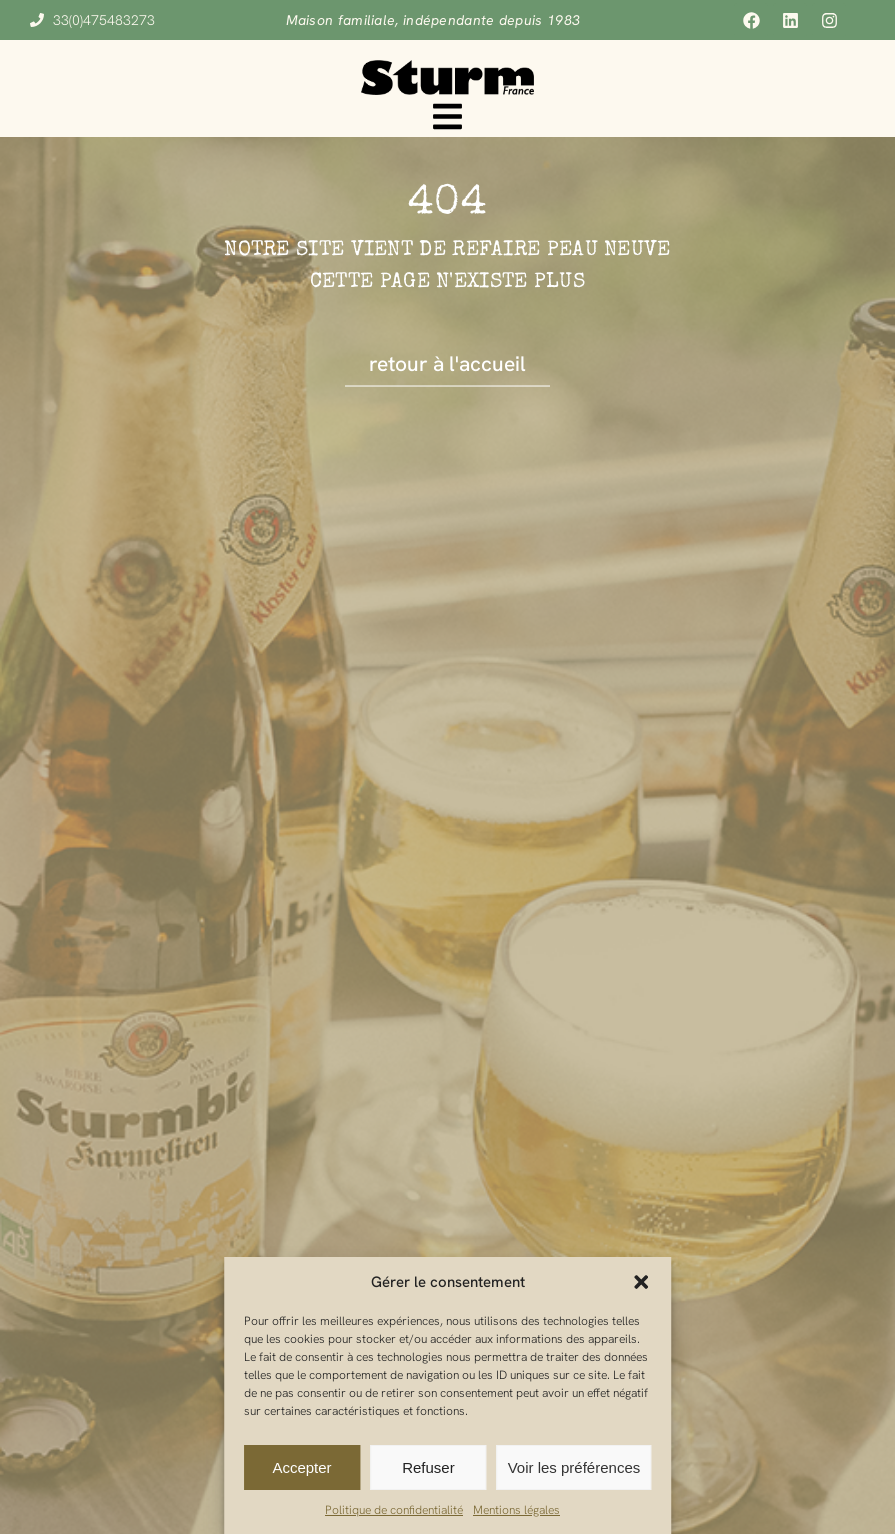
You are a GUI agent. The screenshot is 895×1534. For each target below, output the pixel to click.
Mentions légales (516, 1510)
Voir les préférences (574, 1467)
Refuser (428, 1467)
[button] (641, 1282)
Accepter (301, 1467)
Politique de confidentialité (394, 1510)
